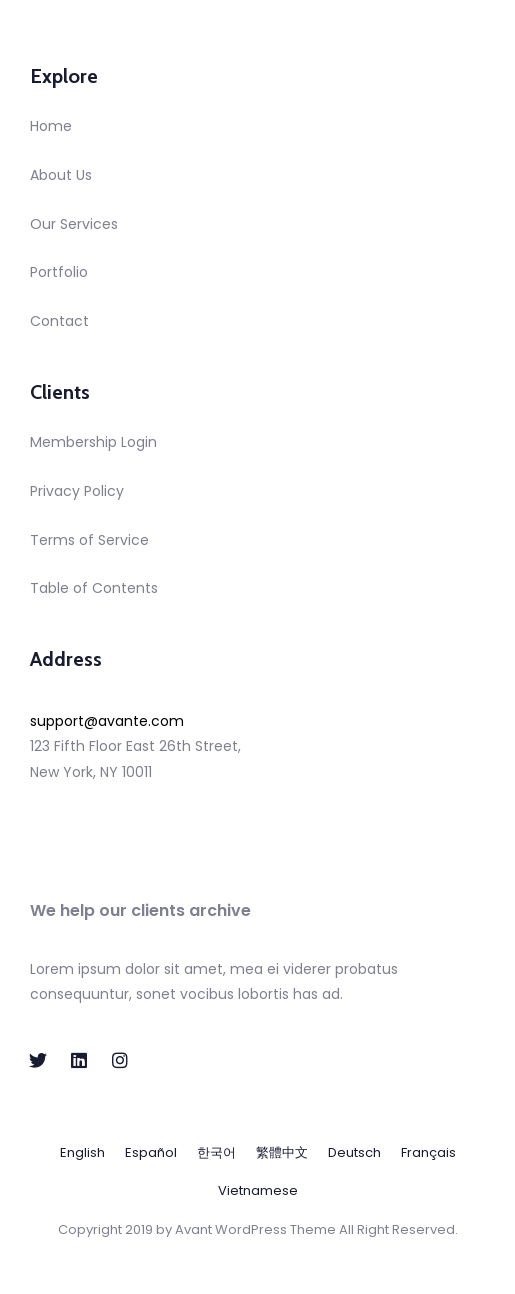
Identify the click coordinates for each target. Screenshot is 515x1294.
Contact (59, 321)
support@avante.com (107, 721)
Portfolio (59, 272)
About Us (61, 175)
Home (51, 126)
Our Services (74, 224)
